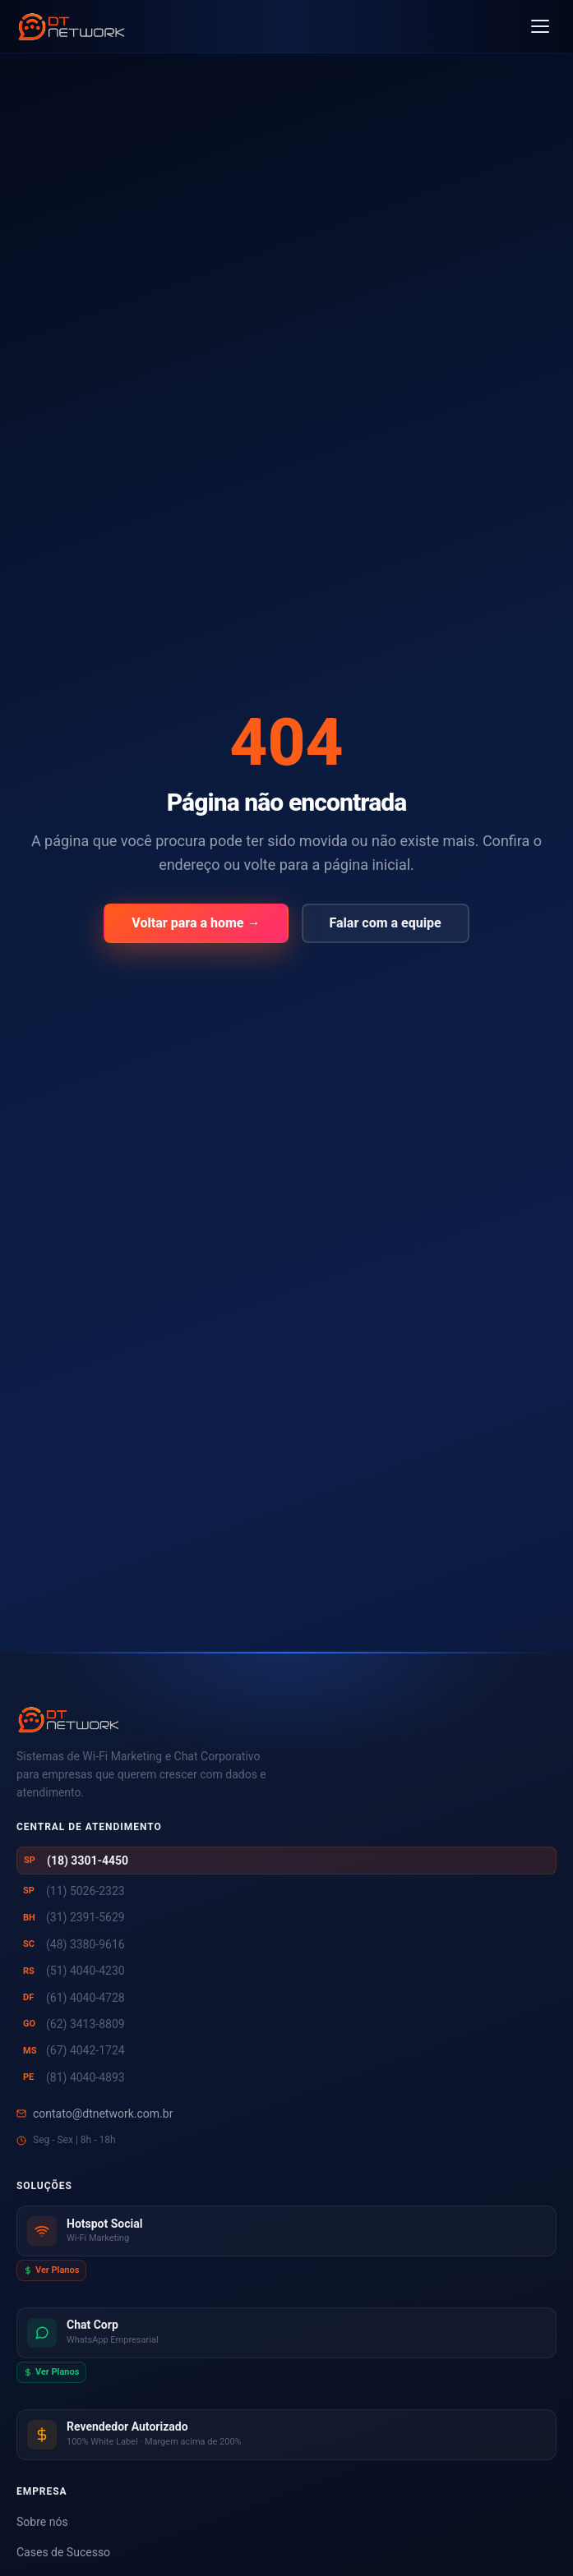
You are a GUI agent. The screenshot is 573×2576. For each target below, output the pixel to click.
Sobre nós (42, 2521)
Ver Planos (51, 2270)
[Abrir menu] (540, 26)
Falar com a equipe (385, 923)
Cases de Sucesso (63, 2552)
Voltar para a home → (196, 923)
